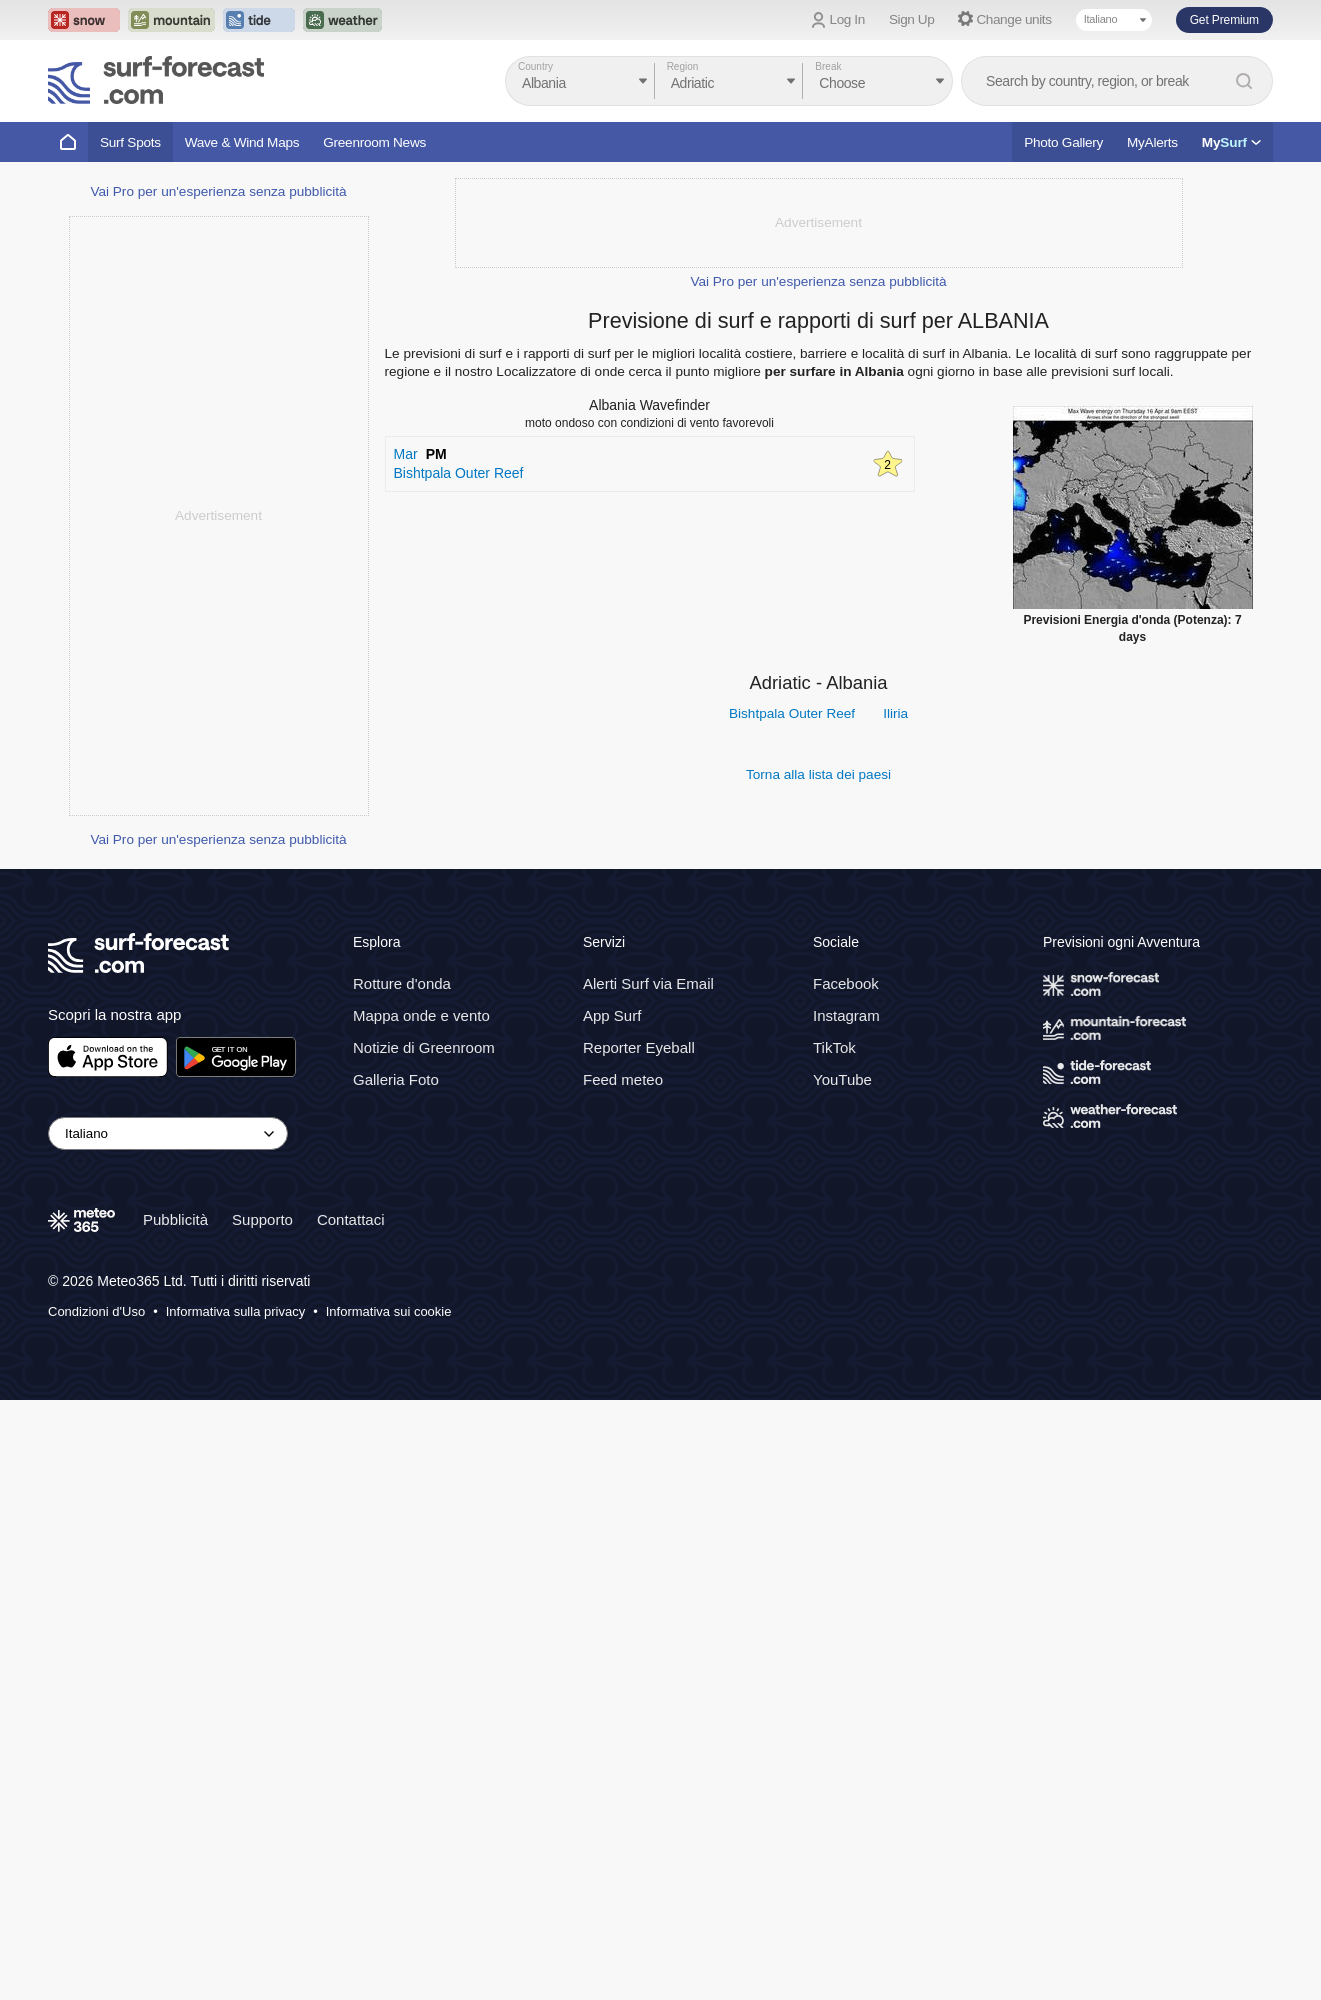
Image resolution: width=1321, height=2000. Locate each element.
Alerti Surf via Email (648, 1583)
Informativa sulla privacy (235, 1911)
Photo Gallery (1063, 142)
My (1231, 142)
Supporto (262, 1819)
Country (535, 66)
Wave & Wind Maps (242, 142)
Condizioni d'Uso (96, 1911)
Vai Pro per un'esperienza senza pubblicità (218, 791)
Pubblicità (175, 1819)
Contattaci (351, 1819)
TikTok (834, 1647)
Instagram (846, 1615)
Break (828, 66)
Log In (847, 19)
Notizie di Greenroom (424, 1647)
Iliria (895, 713)
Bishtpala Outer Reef (792, 713)
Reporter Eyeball (639, 1647)
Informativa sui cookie (389, 1911)
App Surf (612, 1615)
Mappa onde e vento (421, 1615)
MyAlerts (1152, 142)
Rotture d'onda (402, 1583)
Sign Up (912, 19)
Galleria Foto (396, 1679)
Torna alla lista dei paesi (818, 774)
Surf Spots (130, 142)
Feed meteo (623, 1679)
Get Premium (1224, 20)
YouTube (842, 1679)
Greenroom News (374, 142)
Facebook (846, 1583)
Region (683, 66)
